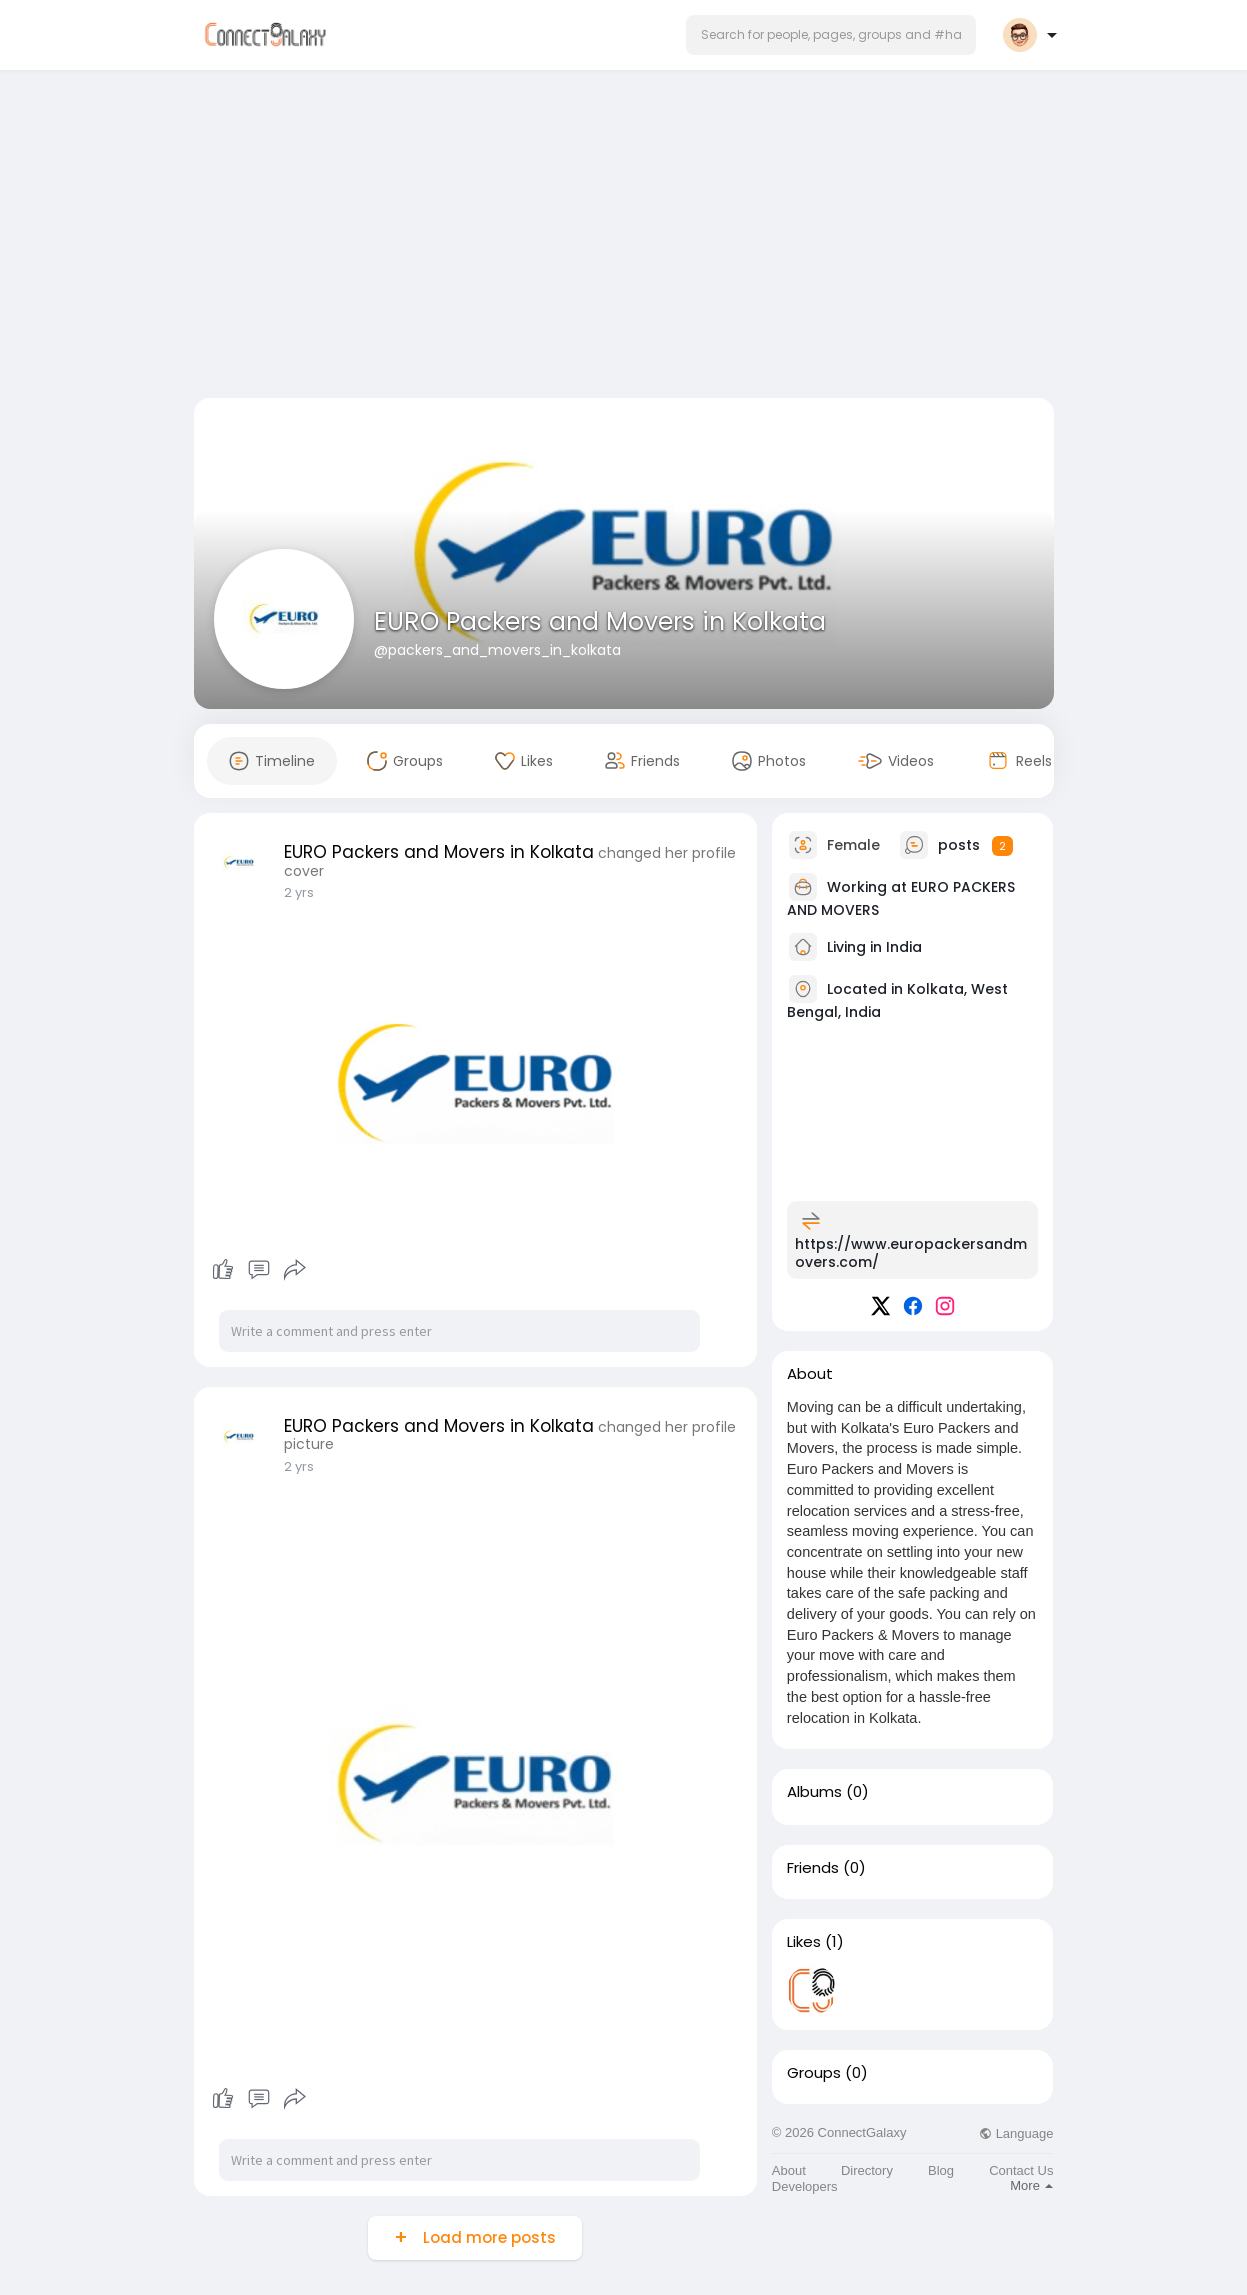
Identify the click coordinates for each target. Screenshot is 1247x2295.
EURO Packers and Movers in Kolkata (600, 621)
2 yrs (299, 892)
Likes (804, 1942)
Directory (867, 2170)
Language (1016, 2133)
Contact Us (1021, 2170)
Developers (805, 2186)
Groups (814, 2073)
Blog (941, 2170)
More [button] (1031, 2185)
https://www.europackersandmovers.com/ (911, 1253)
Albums (814, 1792)
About (789, 2170)
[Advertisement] (624, 238)
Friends (813, 1868)
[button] (831, 35)
